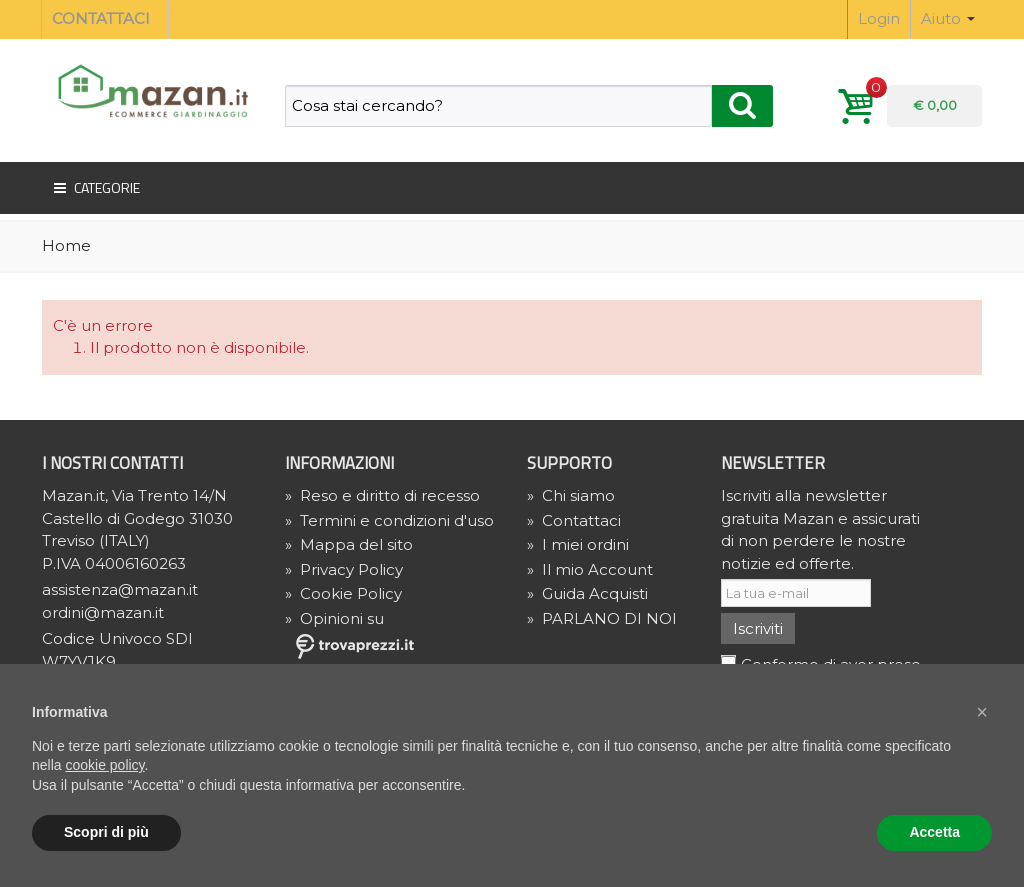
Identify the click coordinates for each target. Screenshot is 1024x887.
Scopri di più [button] (106, 832)
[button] (982, 712)
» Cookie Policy (343, 593)
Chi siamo (571, 495)
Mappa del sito (349, 544)
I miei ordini (578, 544)
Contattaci (574, 520)
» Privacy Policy (344, 569)
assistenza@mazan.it (120, 589)
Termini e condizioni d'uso (389, 520)
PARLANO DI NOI (602, 618)
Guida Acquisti (587, 593)
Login (879, 18)
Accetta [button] (934, 832)
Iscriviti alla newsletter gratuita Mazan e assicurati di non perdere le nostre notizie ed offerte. (820, 529)
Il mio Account (590, 569)
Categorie (95, 188)
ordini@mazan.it (103, 612)
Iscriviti (758, 628)
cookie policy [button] (104, 765)
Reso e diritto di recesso (382, 495)
